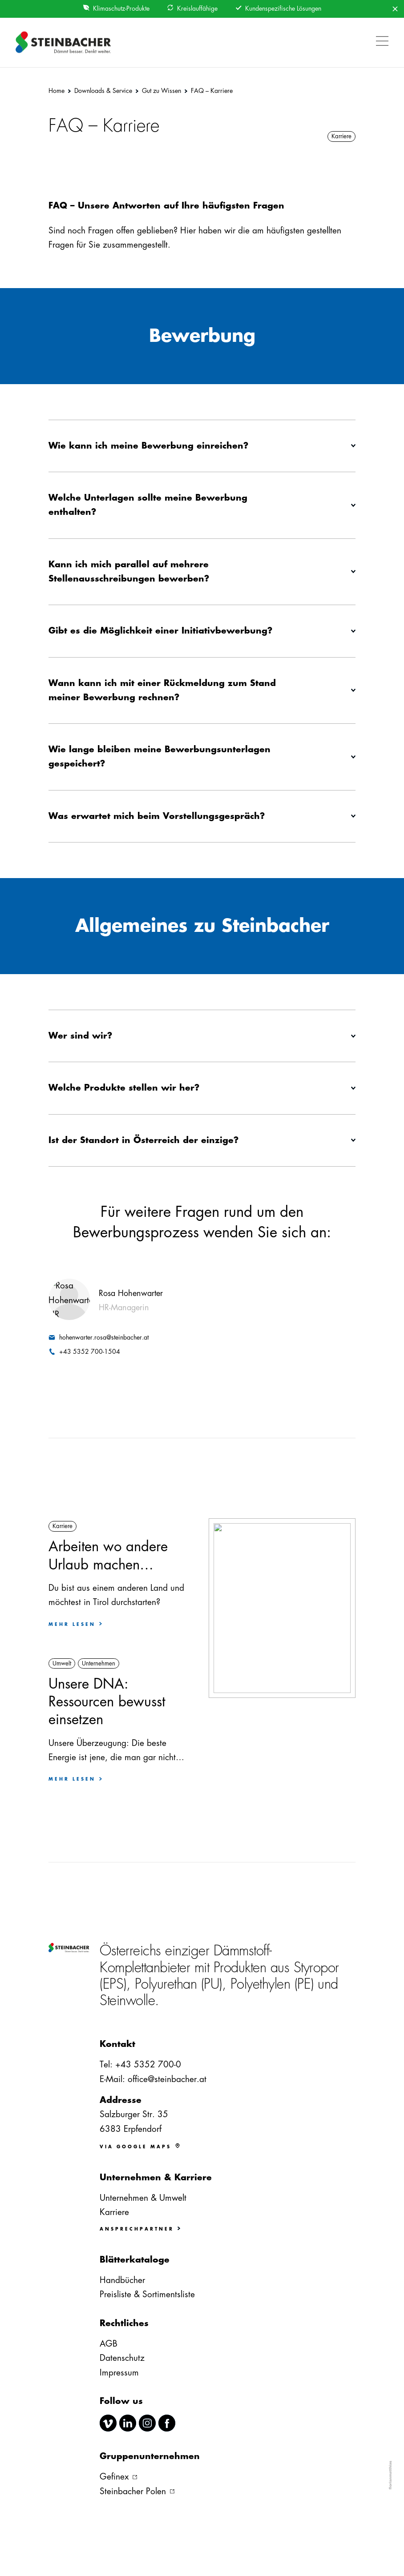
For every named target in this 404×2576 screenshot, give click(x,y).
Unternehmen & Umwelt (143, 2198)
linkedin (127, 2423)
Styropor (316, 1967)
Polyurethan (166, 1984)
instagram (147, 2423)
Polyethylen (260, 1984)
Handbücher (122, 2280)
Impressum (119, 2372)
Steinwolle (127, 2000)
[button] (379, 36)
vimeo (108, 2423)
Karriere (114, 2212)
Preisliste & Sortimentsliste (147, 2294)
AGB (108, 2343)
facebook (166, 2423)
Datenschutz (122, 2358)
